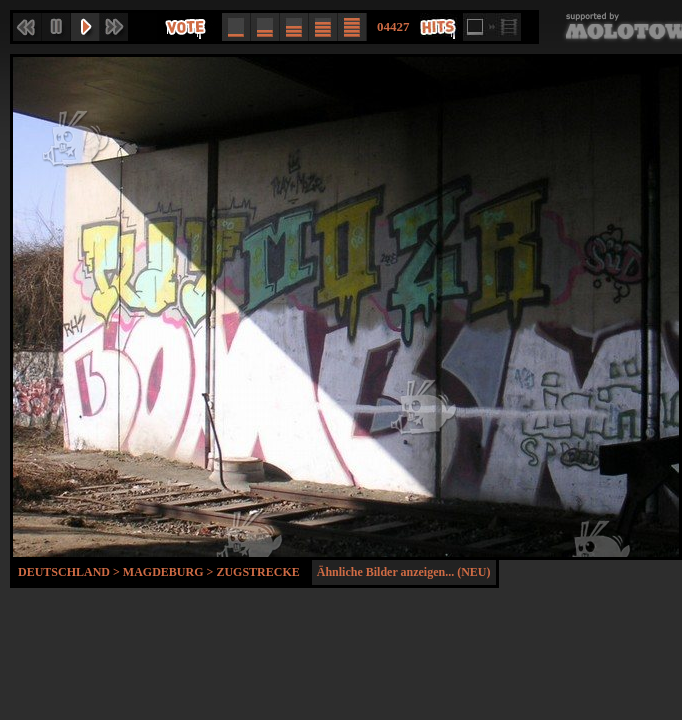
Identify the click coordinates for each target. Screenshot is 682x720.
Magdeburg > (170, 572)
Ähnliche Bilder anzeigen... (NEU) (404, 572)
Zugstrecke (257, 572)
